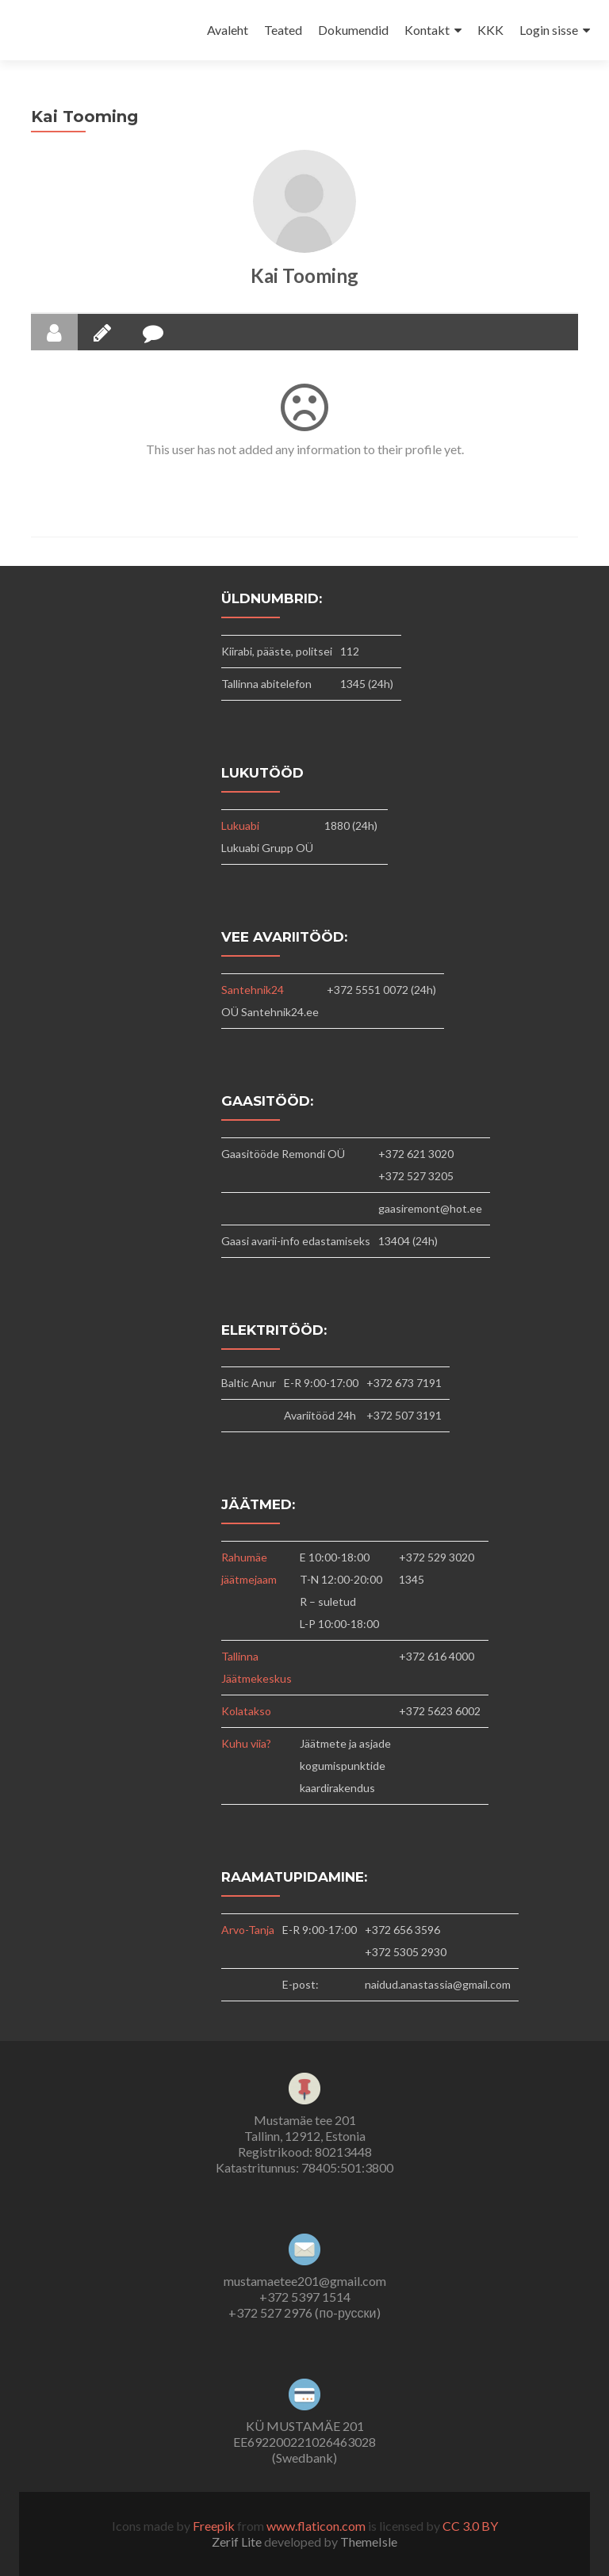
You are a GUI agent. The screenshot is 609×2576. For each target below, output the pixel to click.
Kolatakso (246, 1711)
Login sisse (548, 29)
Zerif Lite (238, 2541)
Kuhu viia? (246, 1743)
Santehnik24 (252, 989)
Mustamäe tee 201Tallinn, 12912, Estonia (305, 2127)
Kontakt (427, 29)
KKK (490, 29)
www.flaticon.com (316, 2525)
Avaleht (227, 29)
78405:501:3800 (347, 2167)
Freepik (214, 2525)
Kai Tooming (304, 275)
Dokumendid (353, 29)
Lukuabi (240, 825)
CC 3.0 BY (470, 2525)
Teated (283, 29)
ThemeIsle (368, 2541)
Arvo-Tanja (247, 1929)
